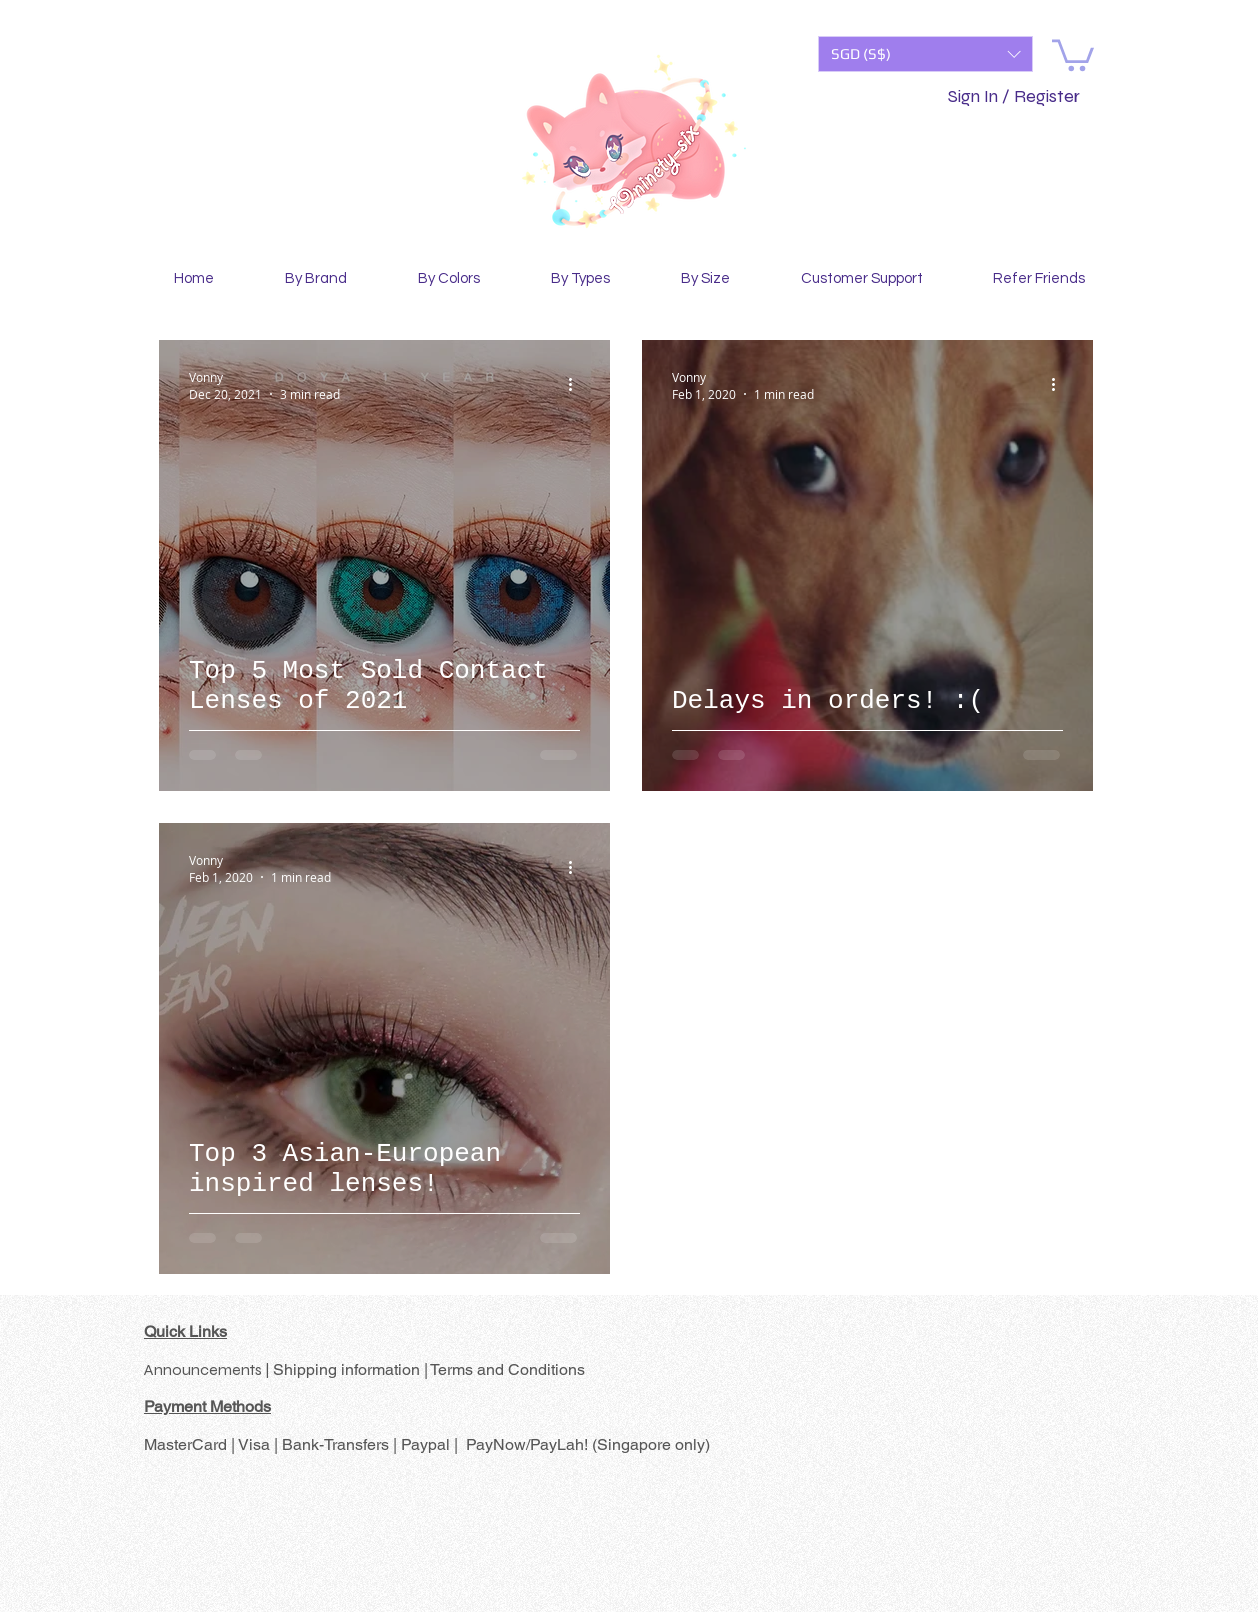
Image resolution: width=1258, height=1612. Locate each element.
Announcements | (208, 1369)
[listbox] (925, 54)
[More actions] (577, 385)
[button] (925, 54)
